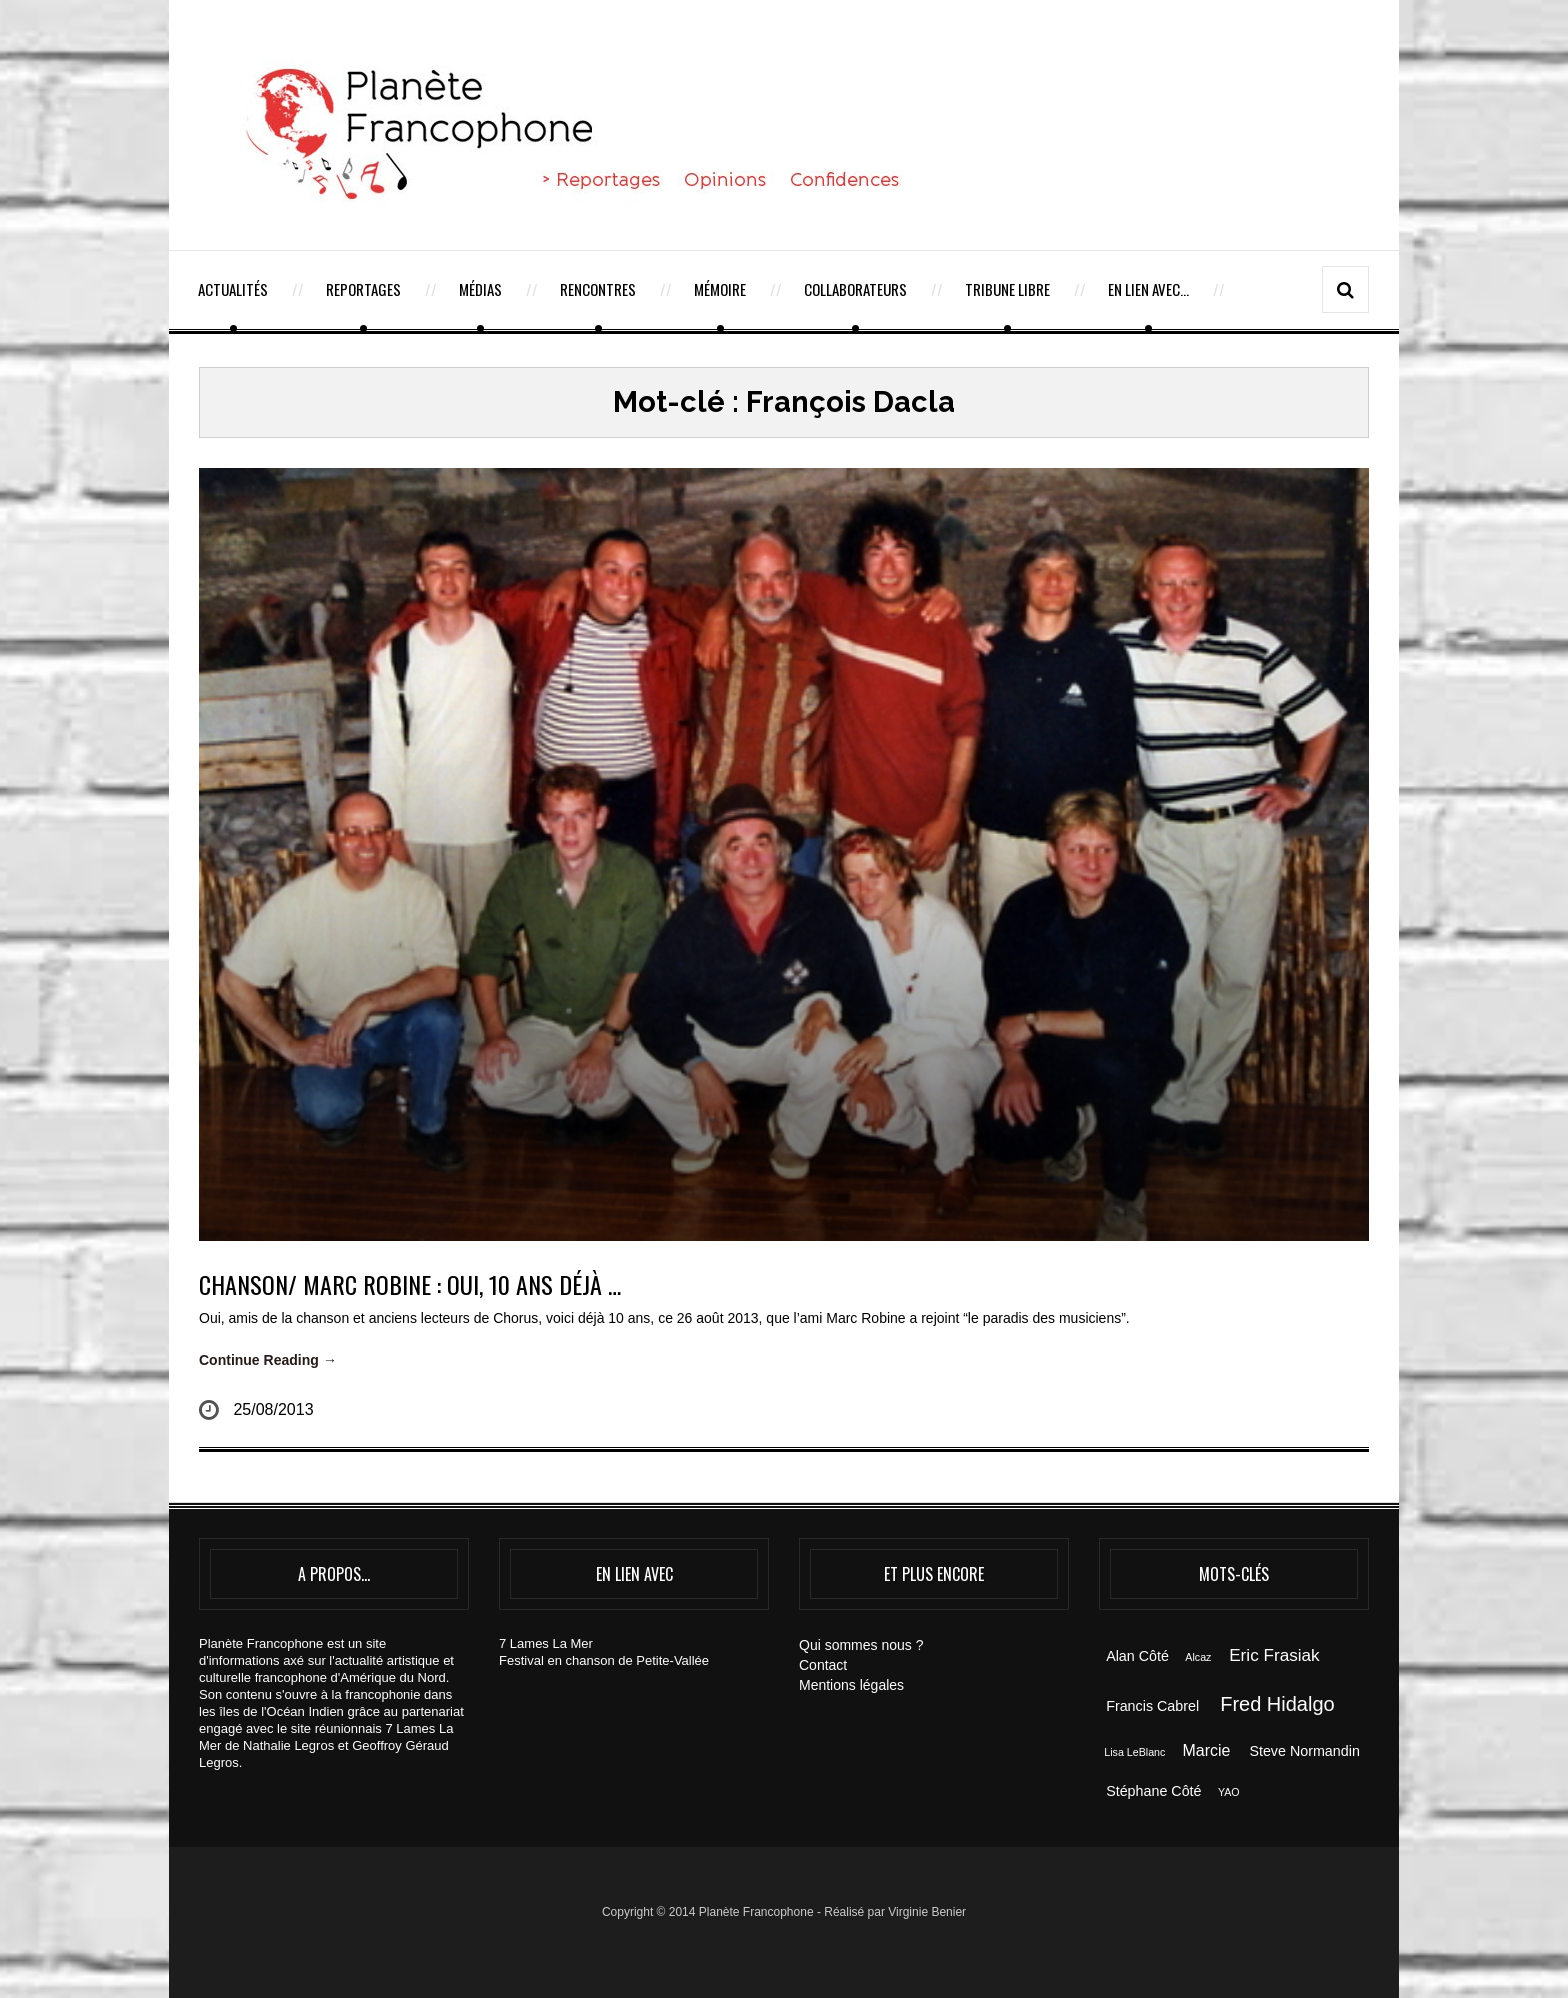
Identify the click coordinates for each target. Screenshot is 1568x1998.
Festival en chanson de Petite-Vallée (604, 1660)
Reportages (363, 289)
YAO (1229, 1792)
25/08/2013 (273, 1409)
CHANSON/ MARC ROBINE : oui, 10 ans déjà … (410, 1284)
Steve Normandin (1304, 1751)
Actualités (233, 289)
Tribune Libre (1007, 289)
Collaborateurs (855, 289)
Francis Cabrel (1152, 1706)
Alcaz (1198, 1657)
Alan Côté (1137, 1656)
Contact (823, 1665)
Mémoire (720, 289)
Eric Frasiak (1274, 1655)
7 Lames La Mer (546, 1643)
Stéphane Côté (1153, 1791)
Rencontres (598, 289)
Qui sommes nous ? (861, 1645)
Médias (480, 289)
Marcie (1207, 1750)
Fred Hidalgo (1277, 1704)
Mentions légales (851, 1685)
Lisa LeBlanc (1134, 1752)
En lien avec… (1148, 289)
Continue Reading (268, 1360)
